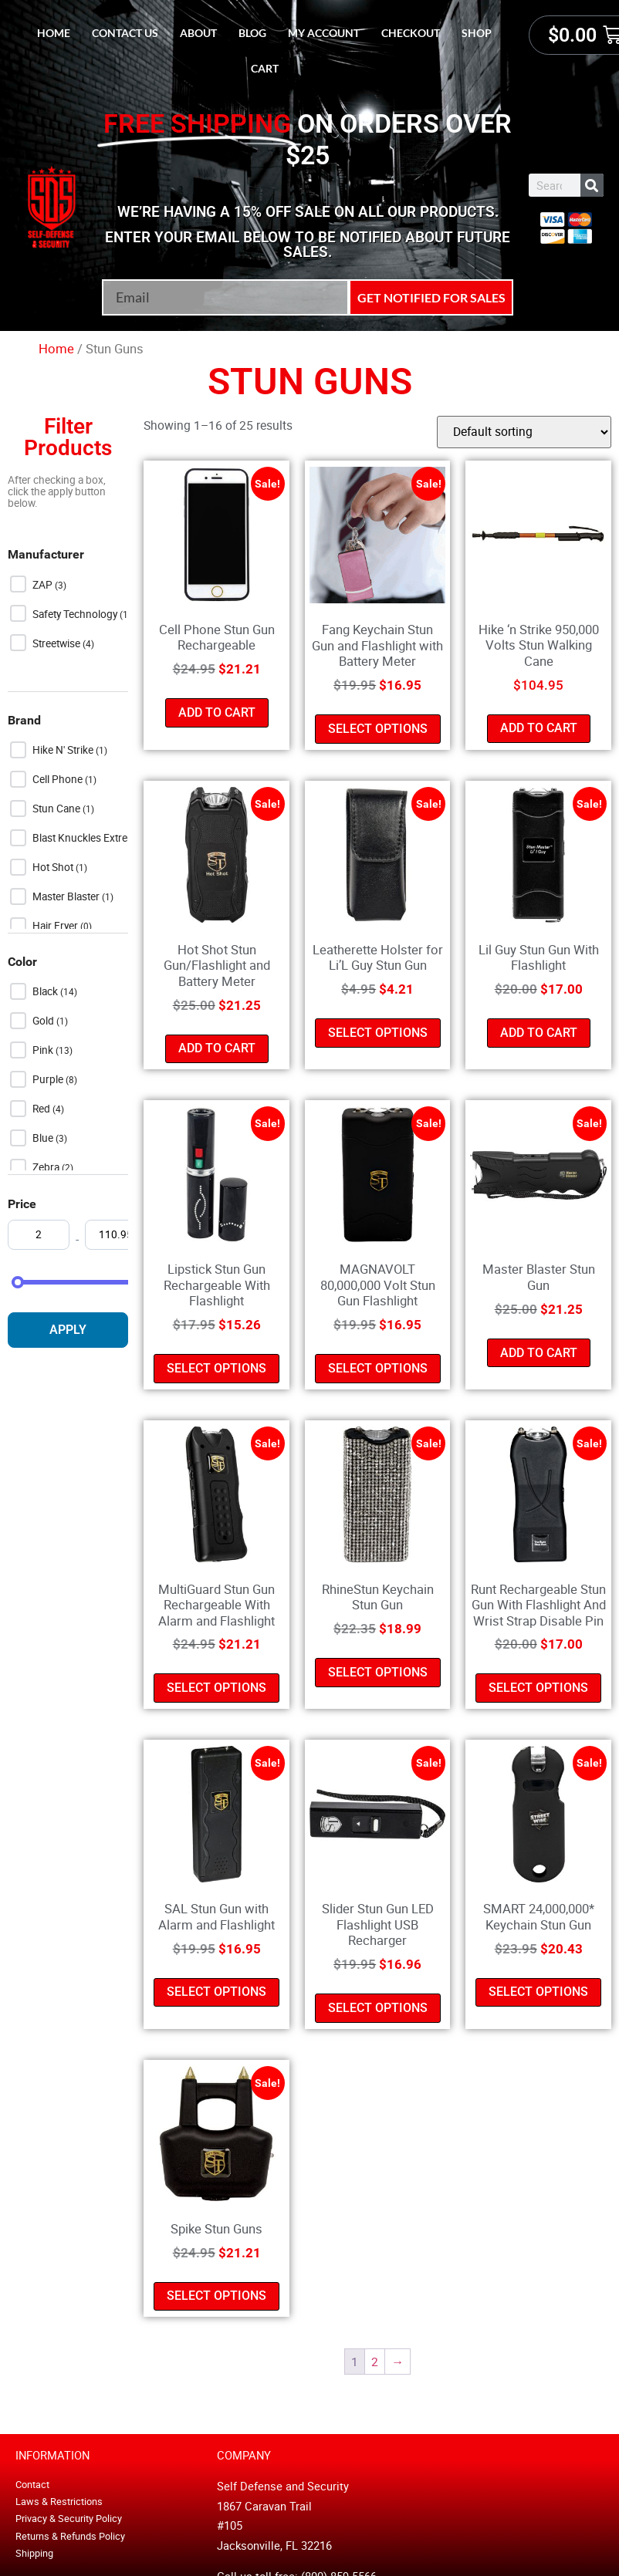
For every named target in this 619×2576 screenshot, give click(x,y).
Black (46, 991)
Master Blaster (67, 896)
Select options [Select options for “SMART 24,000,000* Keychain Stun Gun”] (538, 1991)
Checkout (410, 32)
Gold (44, 1021)
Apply (67, 1329)
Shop (477, 32)
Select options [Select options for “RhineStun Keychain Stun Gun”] (378, 1672)
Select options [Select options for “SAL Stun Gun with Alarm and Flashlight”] (216, 1991)
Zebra (47, 1167)
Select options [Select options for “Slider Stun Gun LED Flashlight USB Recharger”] (378, 2007)
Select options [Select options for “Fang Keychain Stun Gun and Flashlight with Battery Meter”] (378, 728)
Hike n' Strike (64, 750)
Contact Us (125, 32)
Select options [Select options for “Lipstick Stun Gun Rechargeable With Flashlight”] (216, 1368)
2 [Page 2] (374, 2361)
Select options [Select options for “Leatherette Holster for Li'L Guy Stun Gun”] (378, 1032)
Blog (252, 32)
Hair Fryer (56, 926)
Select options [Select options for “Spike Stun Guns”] (216, 2295)
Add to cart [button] (216, 712)
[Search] (592, 185)
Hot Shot (54, 867)
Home (53, 32)
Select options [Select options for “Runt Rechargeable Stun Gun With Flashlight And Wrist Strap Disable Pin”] (538, 1687)
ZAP (43, 585)
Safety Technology (76, 614)
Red (42, 1109)
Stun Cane (57, 808)
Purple (49, 1079)
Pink (44, 1050)
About (198, 32)
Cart (265, 68)
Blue (44, 1138)
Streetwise (57, 643)
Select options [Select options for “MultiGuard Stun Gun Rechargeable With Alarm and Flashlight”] (216, 1687)
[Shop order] (524, 432)
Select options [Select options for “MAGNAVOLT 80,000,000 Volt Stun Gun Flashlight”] (378, 1368)
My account (324, 32)
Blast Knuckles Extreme (88, 838)
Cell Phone (58, 779)
